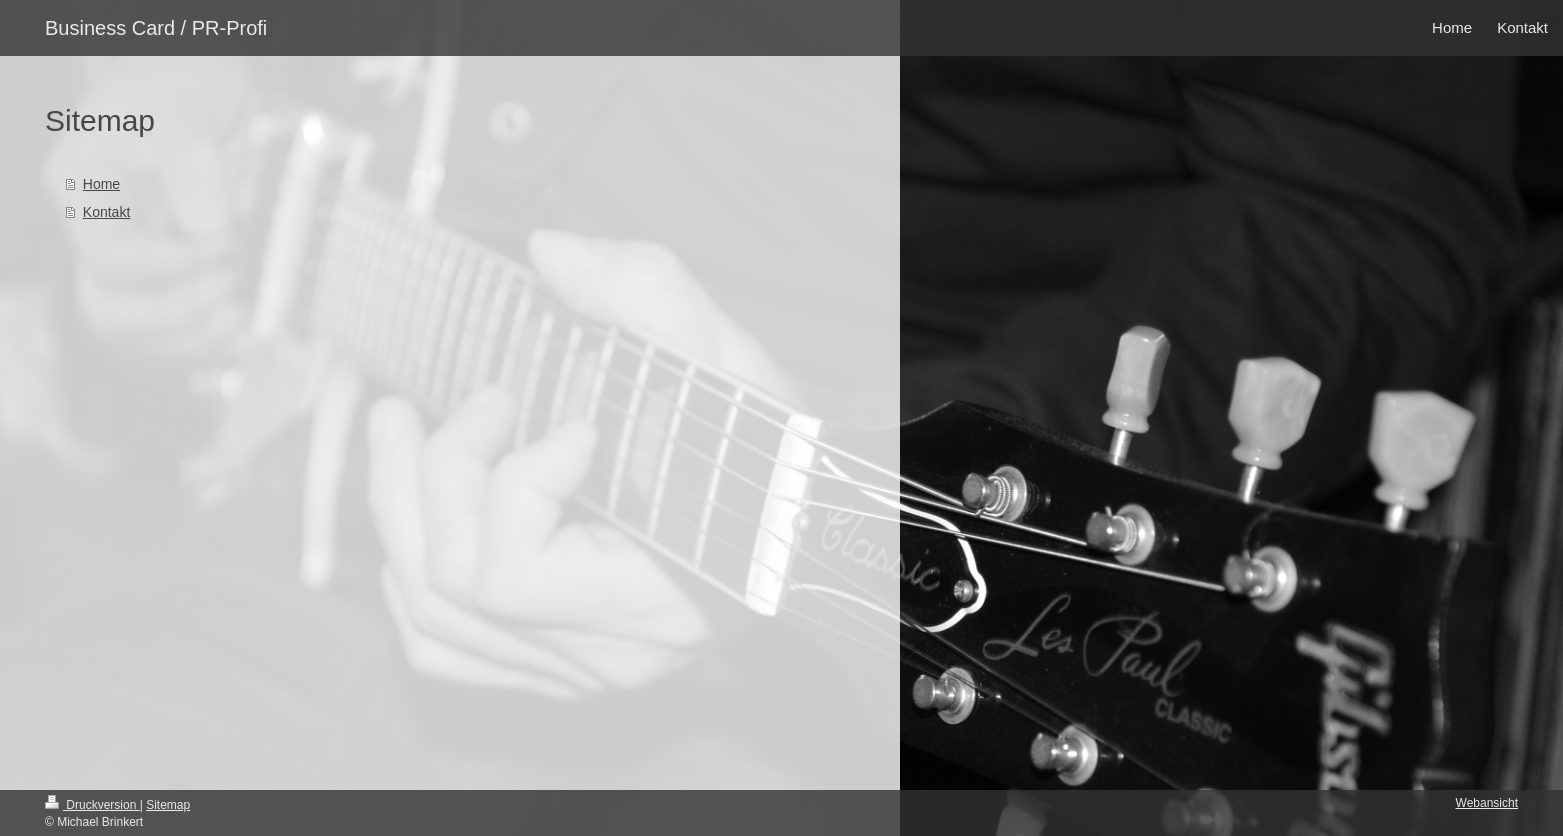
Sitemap (168, 805)
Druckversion (92, 805)
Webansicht (1487, 803)
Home (101, 184)
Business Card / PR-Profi (156, 28)
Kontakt (106, 212)
